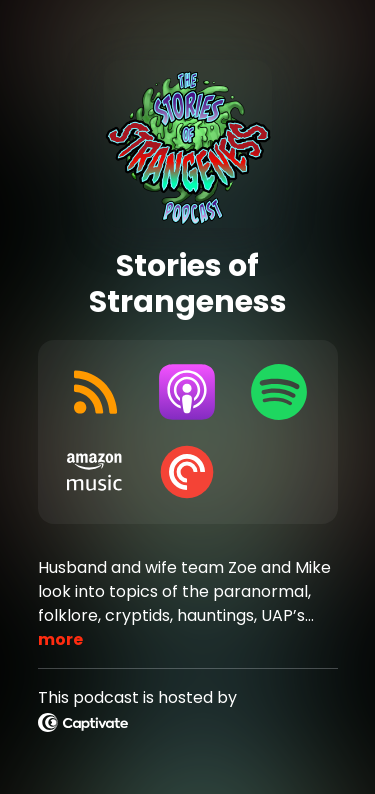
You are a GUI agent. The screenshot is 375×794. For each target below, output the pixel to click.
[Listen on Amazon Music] (96, 472)
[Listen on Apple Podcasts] (187, 392)
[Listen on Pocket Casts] (187, 472)
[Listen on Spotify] (279, 392)
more (60, 639)
